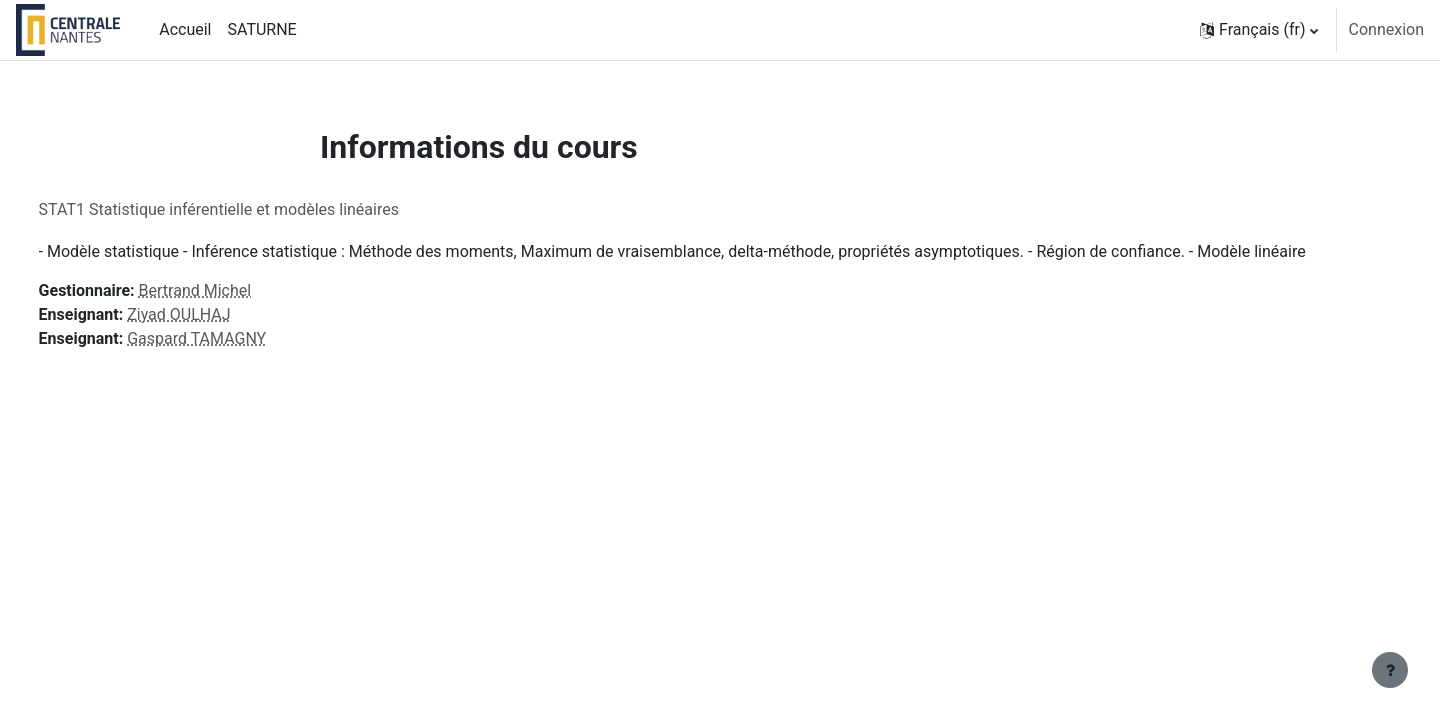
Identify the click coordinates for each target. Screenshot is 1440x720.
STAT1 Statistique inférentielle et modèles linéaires (256, 209)
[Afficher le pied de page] (1390, 670)
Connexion (1386, 29)
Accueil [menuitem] (185, 29)
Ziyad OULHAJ (216, 314)
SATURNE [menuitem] (261, 29)
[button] (1259, 30)
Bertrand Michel (232, 290)
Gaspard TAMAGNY (234, 338)
